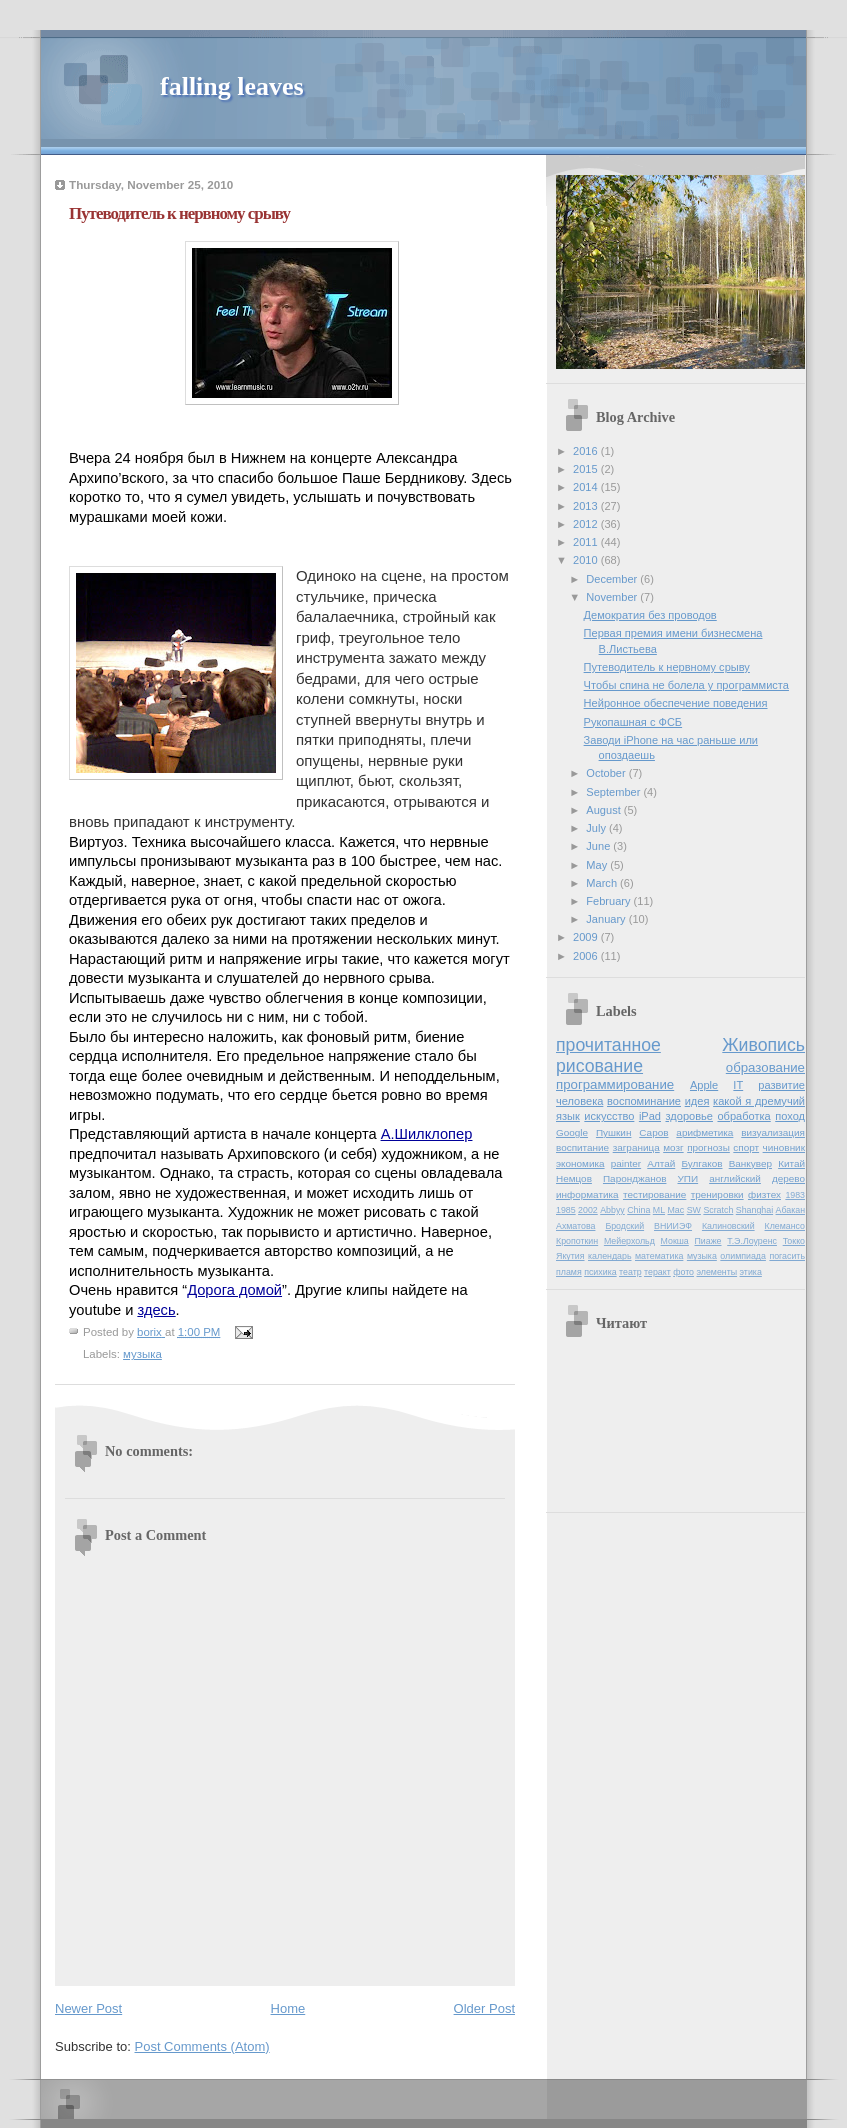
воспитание (582, 1147)
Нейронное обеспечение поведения (676, 703)
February (609, 901)
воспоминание (644, 1101)
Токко (794, 1241)
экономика (580, 1163)
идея (697, 1101)
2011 (587, 542)
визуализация (773, 1132)
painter (626, 1163)
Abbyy (612, 1210)
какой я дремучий (759, 1101)
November (613, 597)
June (599, 846)
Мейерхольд (629, 1241)
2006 (587, 956)
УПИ (688, 1178)
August (604, 810)
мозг (673, 1147)
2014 (587, 487)
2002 (588, 1210)
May (598, 865)
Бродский (624, 1226)
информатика (587, 1194)
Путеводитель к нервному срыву (667, 667)
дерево (788, 1178)
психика (600, 1272)
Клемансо (785, 1226)
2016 (587, 451)
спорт (746, 1147)
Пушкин (613, 1132)
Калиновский (728, 1226)
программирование (615, 1084)
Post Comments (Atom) (202, 2046)
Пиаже (708, 1241)
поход (790, 1116)
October (607, 773)
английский (735, 1178)
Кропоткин (577, 1241)
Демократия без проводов (650, 615)
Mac (676, 1210)
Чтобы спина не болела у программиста (686, 685)
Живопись (763, 1045)
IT (738, 1085)
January (607, 919)
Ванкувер (750, 1163)
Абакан (791, 1210)
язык (568, 1116)
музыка (142, 1354)
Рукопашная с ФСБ (633, 722)
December (613, 579)
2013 (587, 506)
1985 (566, 1210)
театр (630, 1272)
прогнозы (708, 1147)
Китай (791, 1163)
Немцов (574, 1178)
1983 (795, 1195)
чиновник (784, 1147)
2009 (587, 937)
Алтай (661, 1163)
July (597, 828)
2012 (587, 524)
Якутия (570, 1256)
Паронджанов (634, 1178)
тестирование (654, 1194)
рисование (599, 1066)
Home (288, 2008)
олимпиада (743, 1256)
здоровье (689, 1116)
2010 (587, 560)
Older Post (484, 2008)
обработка (743, 1116)
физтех (764, 1194)
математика (659, 1256)
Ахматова (575, 1226)
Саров (653, 1132)
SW (694, 1210)
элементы (716, 1272)
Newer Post (88, 2008)
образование (765, 1067)
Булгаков (701, 1163)
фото (683, 1272)
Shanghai (754, 1210)
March (603, 883)
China (638, 1210)
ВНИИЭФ (673, 1226)
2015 (587, 469)
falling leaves (232, 86)
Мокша (675, 1241)
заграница (636, 1147)
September (614, 792)
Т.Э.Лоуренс (752, 1241)
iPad (650, 1116)
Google (572, 1132)
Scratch (718, 1210)
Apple (704, 1085)
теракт (657, 1272)
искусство (609, 1116)
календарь (609, 1256)
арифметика (704, 1132)
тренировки (717, 1194)
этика (751, 1272)
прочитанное (608, 1045)
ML (659, 1210)
